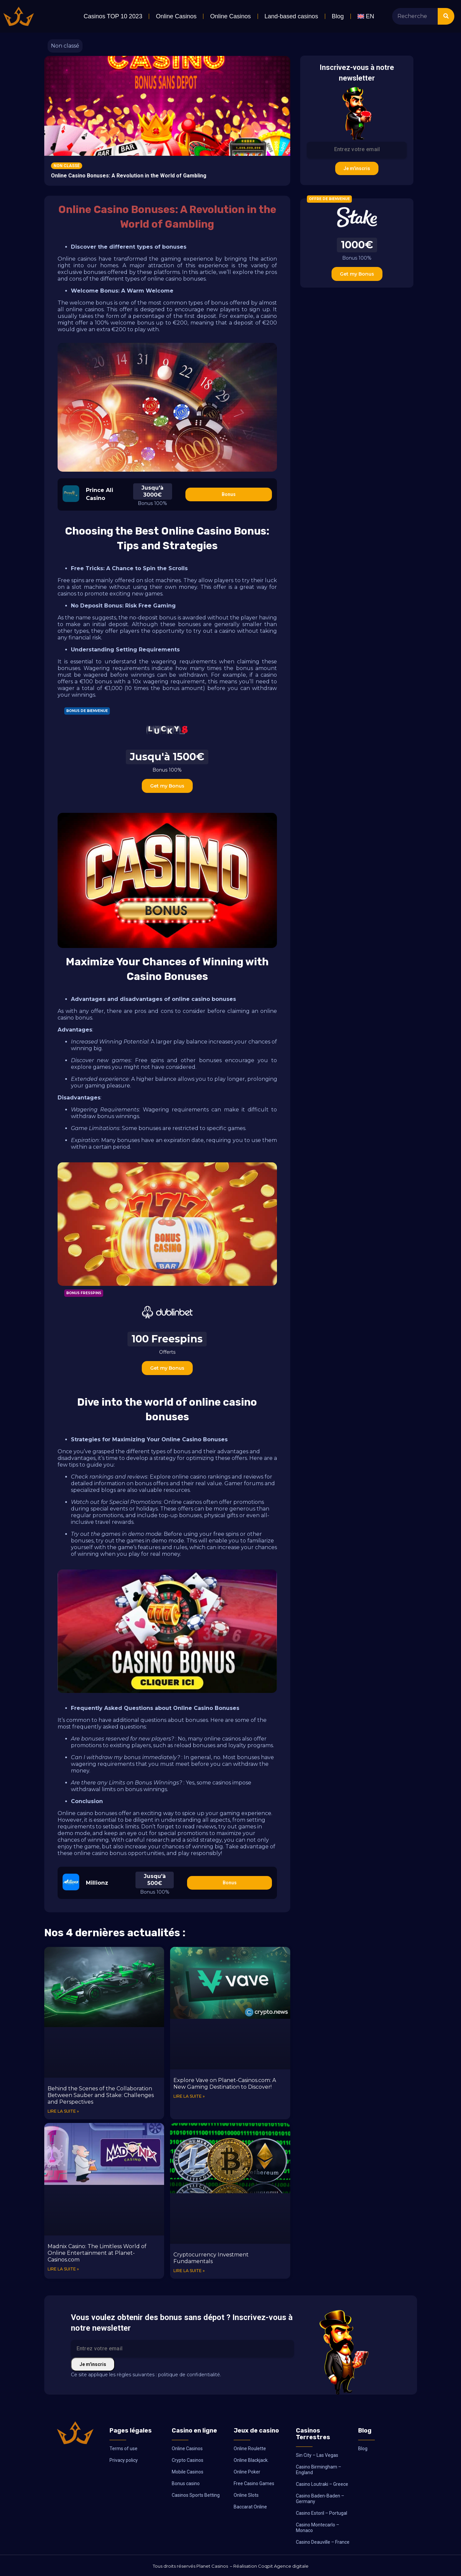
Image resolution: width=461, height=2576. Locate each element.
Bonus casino (186, 2483)
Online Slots (246, 2495)
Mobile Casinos (187, 2471)
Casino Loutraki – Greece (322, 2484)
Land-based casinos (291, 16)
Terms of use (123, 2448)
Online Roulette (250, 2448)
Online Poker (247, 2471)
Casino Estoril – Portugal (321, 2513)
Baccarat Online (250, 2506)
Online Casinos (176, 16)
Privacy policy (124, 2460)
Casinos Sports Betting (196, 2495)
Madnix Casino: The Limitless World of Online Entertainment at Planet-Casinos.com (97, 2253)
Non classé (65, 46)
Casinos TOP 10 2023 (113, 16)
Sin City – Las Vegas (317, 2455)
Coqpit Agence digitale (283, 2566)
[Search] (446, 16)
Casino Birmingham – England (318, 2469)
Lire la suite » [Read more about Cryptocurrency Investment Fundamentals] (189, 2270)
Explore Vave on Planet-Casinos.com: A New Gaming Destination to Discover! (224, 2083)
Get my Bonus (167, 786)
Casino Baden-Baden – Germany (320, 2498)
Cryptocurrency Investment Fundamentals (211, 2257)
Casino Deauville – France (322, 2542)
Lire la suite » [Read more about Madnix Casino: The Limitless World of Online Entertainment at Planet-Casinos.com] (63, 2268)
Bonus (229, 494)
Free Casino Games (254, 2483)
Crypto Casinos (187, 2460)
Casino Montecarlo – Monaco (317, 2527)
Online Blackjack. (251, 2460)
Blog (338, 16)
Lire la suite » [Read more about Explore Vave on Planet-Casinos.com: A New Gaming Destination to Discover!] (189, 2096)
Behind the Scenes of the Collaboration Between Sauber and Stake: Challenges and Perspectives (101, 2095)
